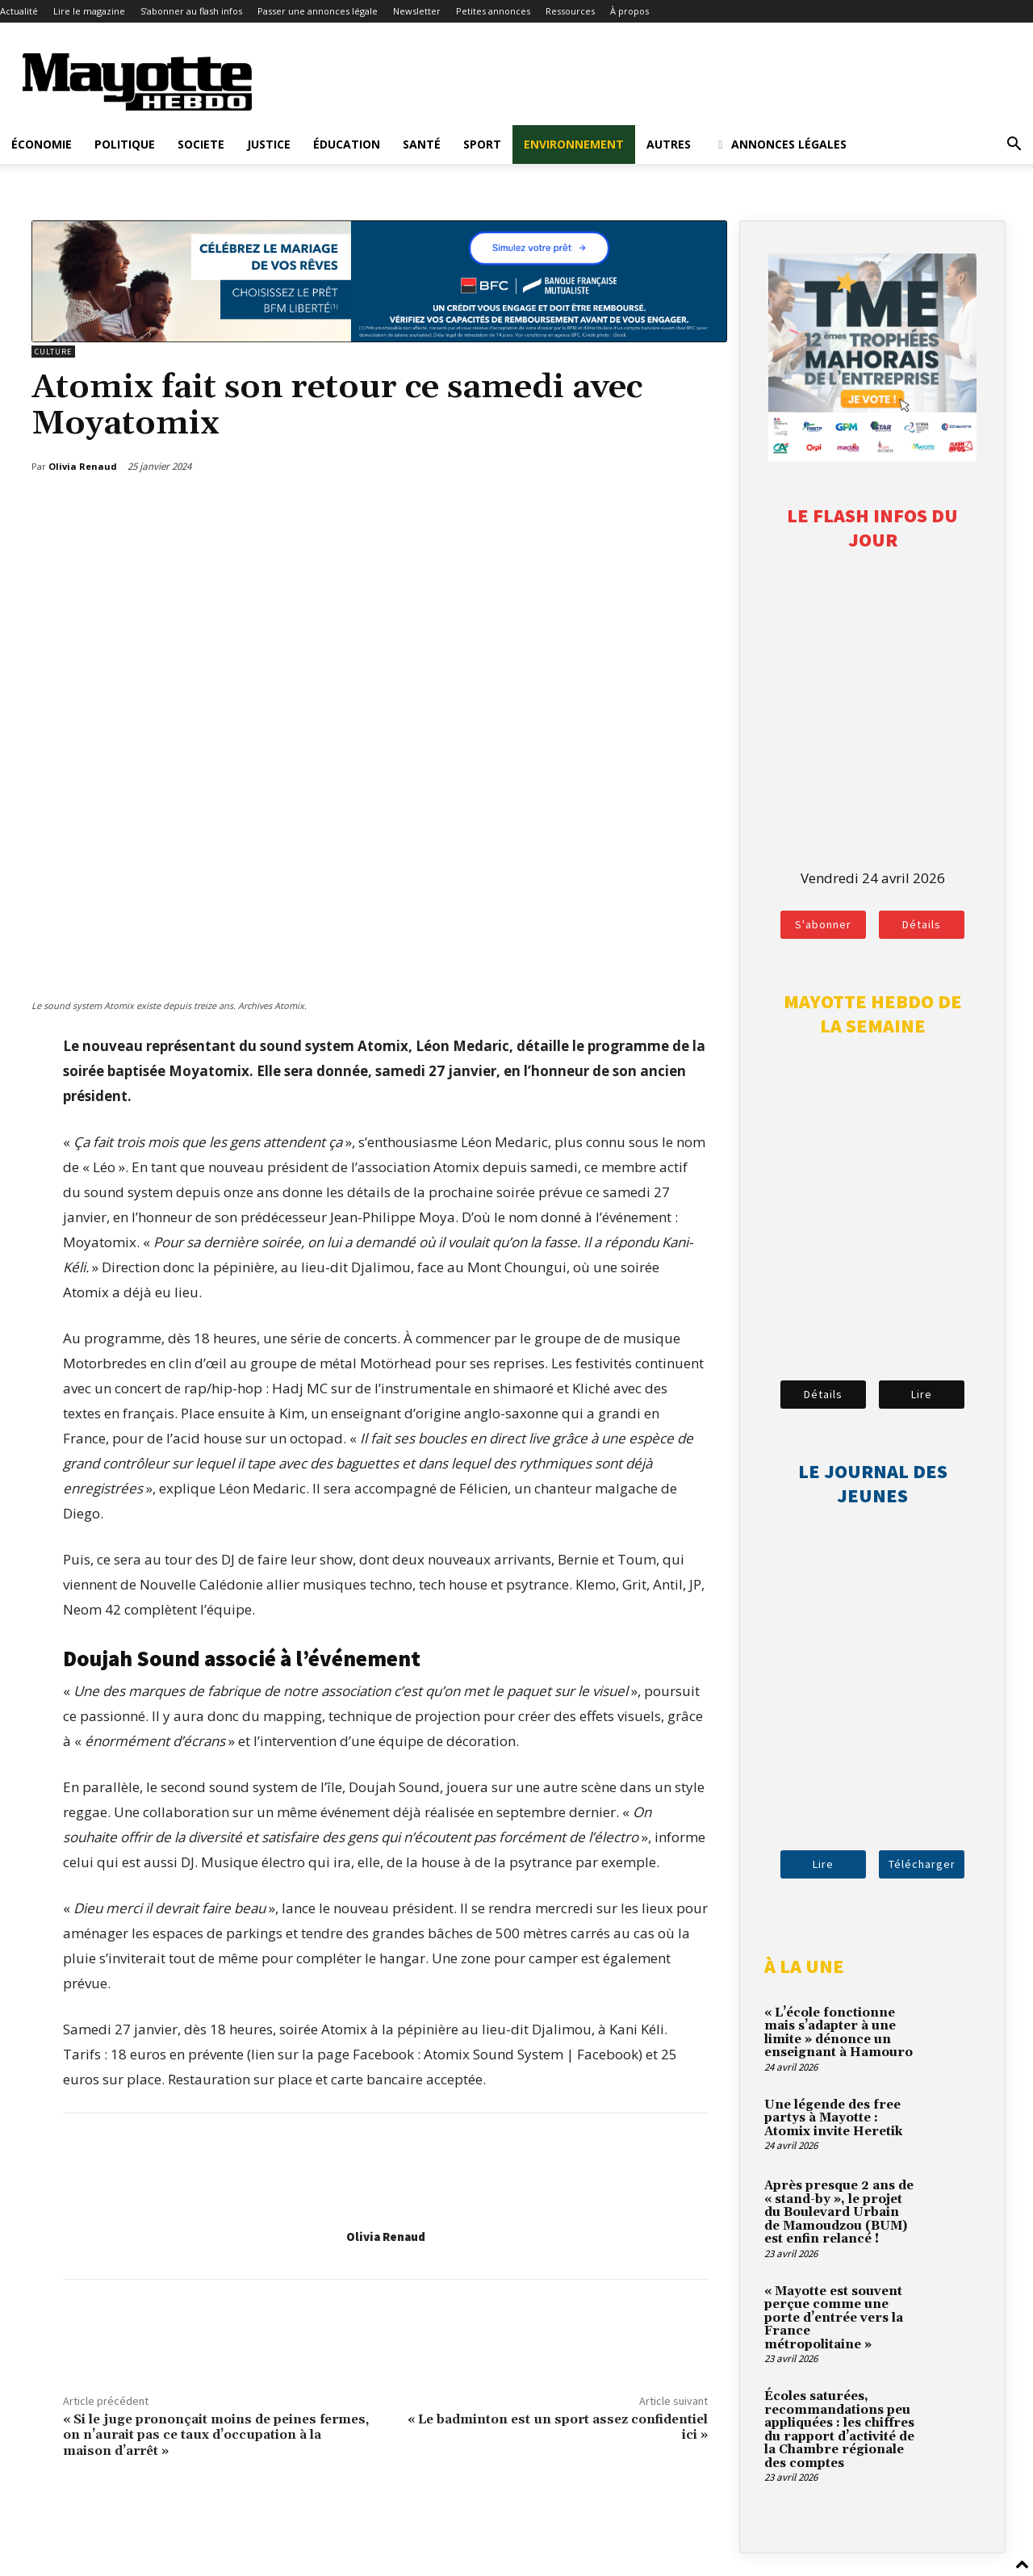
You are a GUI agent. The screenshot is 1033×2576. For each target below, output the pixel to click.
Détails (921, 924)
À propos (629, 11)
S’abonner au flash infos (191, 11)
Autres (668, 144)
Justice (269, 144)
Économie (41, 144)
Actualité (19, 11)
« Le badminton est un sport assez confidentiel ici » (558, 2427)
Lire (921, 1394)
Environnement (574, 144)
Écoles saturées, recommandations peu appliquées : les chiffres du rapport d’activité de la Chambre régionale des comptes (839, 2430)
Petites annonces (493, 11)
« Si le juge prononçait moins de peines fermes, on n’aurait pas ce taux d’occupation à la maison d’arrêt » (216, 2434)
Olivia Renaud (385, 2236)
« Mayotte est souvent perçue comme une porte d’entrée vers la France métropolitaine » (833, 2318)
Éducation (346, 144)
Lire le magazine (89, 11)
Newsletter (417, 11)
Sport (482, 144)
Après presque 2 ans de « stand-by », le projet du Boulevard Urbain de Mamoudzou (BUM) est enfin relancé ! (839, 2212)
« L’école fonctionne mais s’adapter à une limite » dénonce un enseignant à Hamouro (838, 2033)
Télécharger (922, 1864)
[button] (1013, 145)
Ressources (570, 11)
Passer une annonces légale (317, 11)
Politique (124, 144)
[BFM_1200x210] (379, 337)
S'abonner (823, 924)
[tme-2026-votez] (872, 456)
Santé (422, 144)
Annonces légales (780, 144)
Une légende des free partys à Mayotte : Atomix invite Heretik (833, 2118)
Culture (53, 352)
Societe (201, 144)
